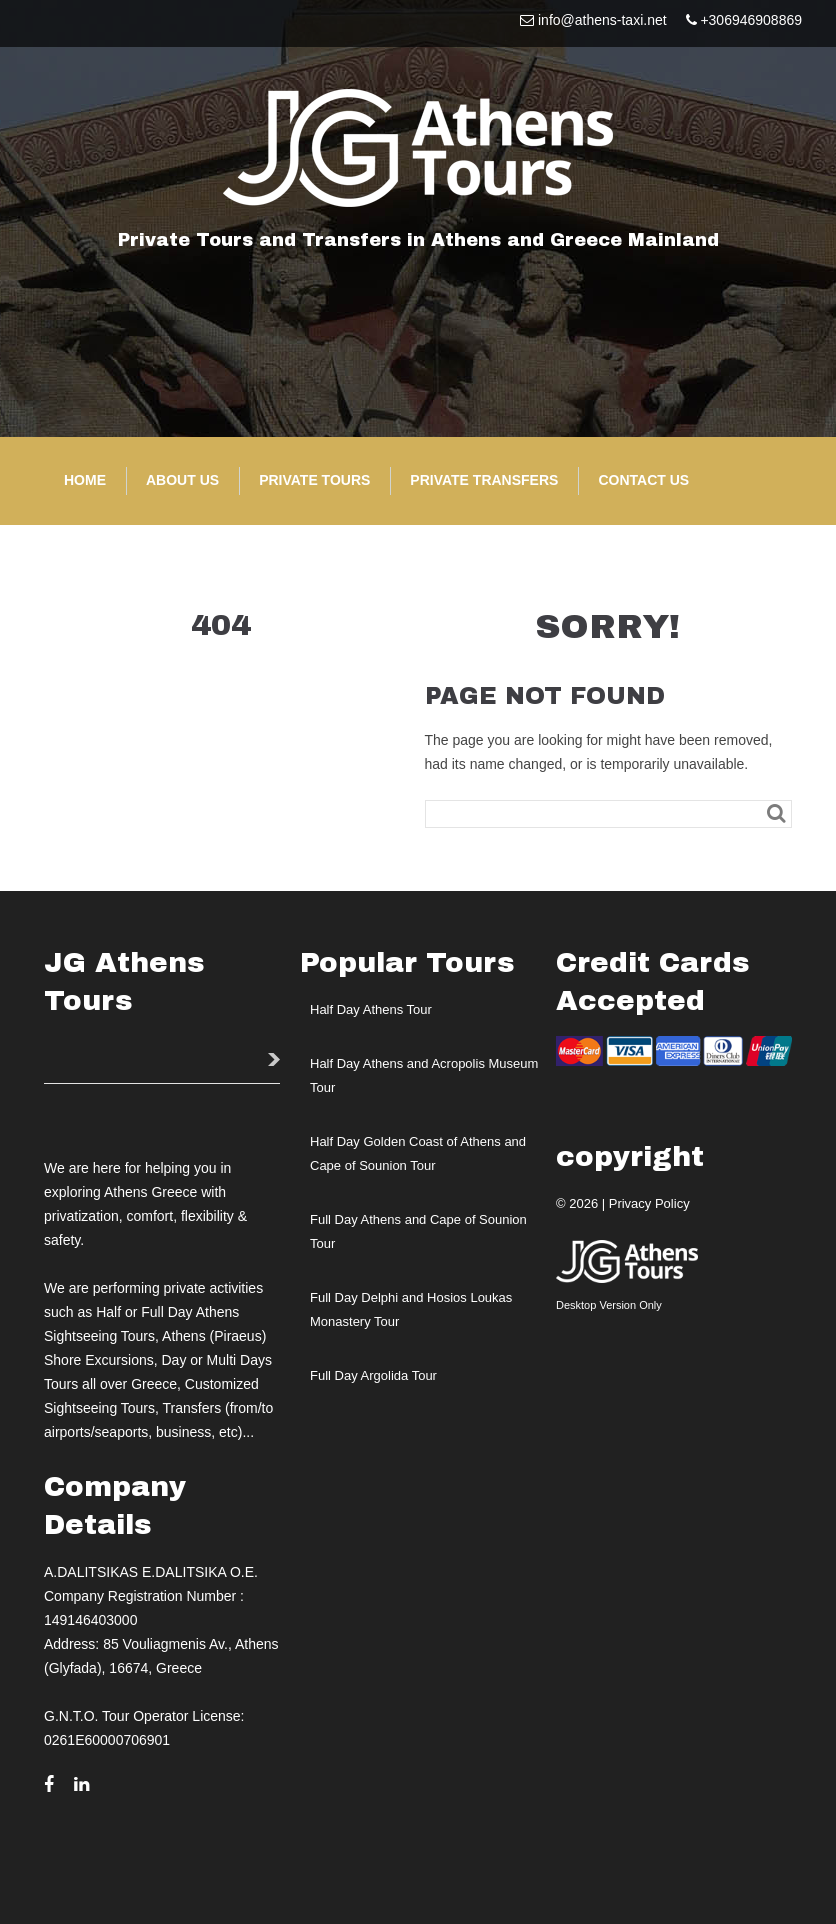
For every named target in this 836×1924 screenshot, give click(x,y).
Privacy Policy (649, 1203)
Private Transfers (484, 480)
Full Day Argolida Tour (373, 1375)
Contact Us (643, 480)
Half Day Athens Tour (371, 1009)
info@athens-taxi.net (602, 20)
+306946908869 (751, 20)
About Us (182, 480)
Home (85, 480)
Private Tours (314, 480)
